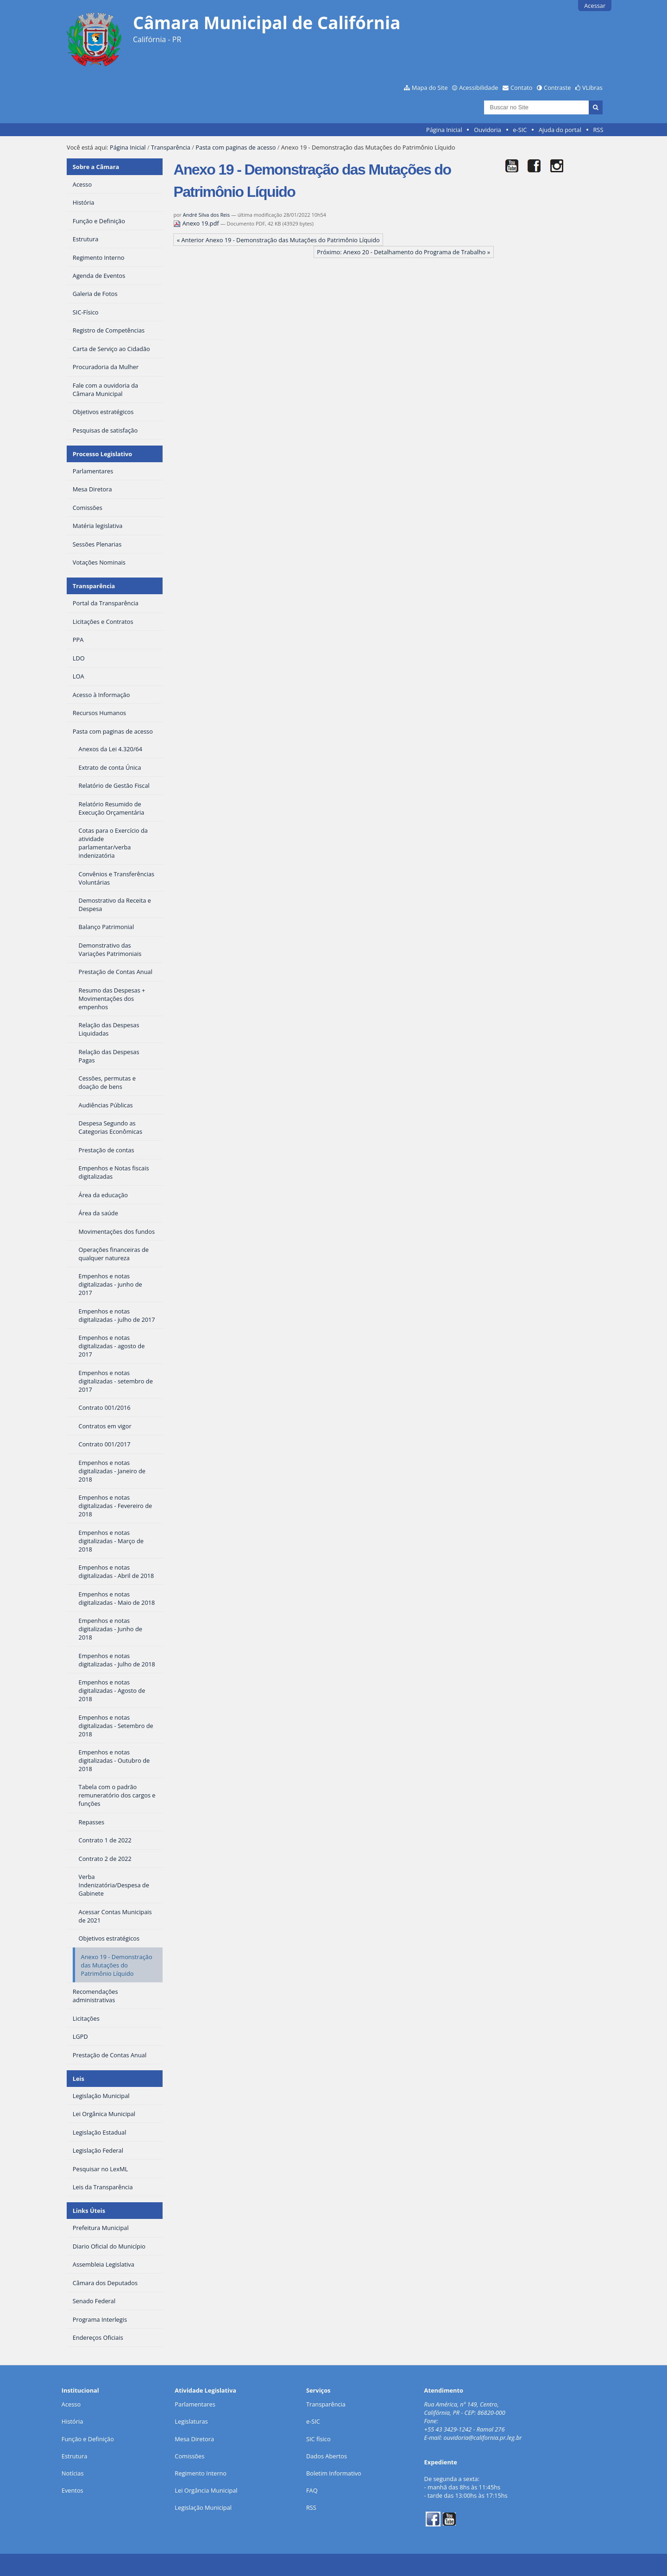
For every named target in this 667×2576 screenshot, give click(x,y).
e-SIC (520, 130)
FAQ (312, 2490)
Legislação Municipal (203, 2507)
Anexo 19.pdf (196, 223)
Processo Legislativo (102, 454)
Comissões (189, 2456)
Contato (521, 87)
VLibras (592, 87)
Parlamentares (195, 2404)
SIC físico (318, 2439)
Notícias (73, 2473)
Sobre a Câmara (96, 167)
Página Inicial (444, 130)
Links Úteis (89, 2210)
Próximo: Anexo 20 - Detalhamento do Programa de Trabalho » (403, 252)
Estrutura (75, 2456)
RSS (598, 130)
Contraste (557, 87)
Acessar (594, 5)
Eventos (72, 2490)
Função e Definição (88, 2439)
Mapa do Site (430, 87)
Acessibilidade (478, 87)
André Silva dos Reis (206, 214)
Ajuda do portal (560, 130)
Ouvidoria (487, 130)
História (72, 2421)
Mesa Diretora (194, 2439)
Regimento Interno (201, 2473)
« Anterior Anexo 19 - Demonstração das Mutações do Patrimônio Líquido (278, 240)
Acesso (71, 2404)
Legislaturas (191, 2421)
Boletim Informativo (333, 2473)
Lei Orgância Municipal (206, 2490)
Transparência (170, 147)
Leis (78, 2078)
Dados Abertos (326, 2456)
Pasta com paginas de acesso (235, 147)
